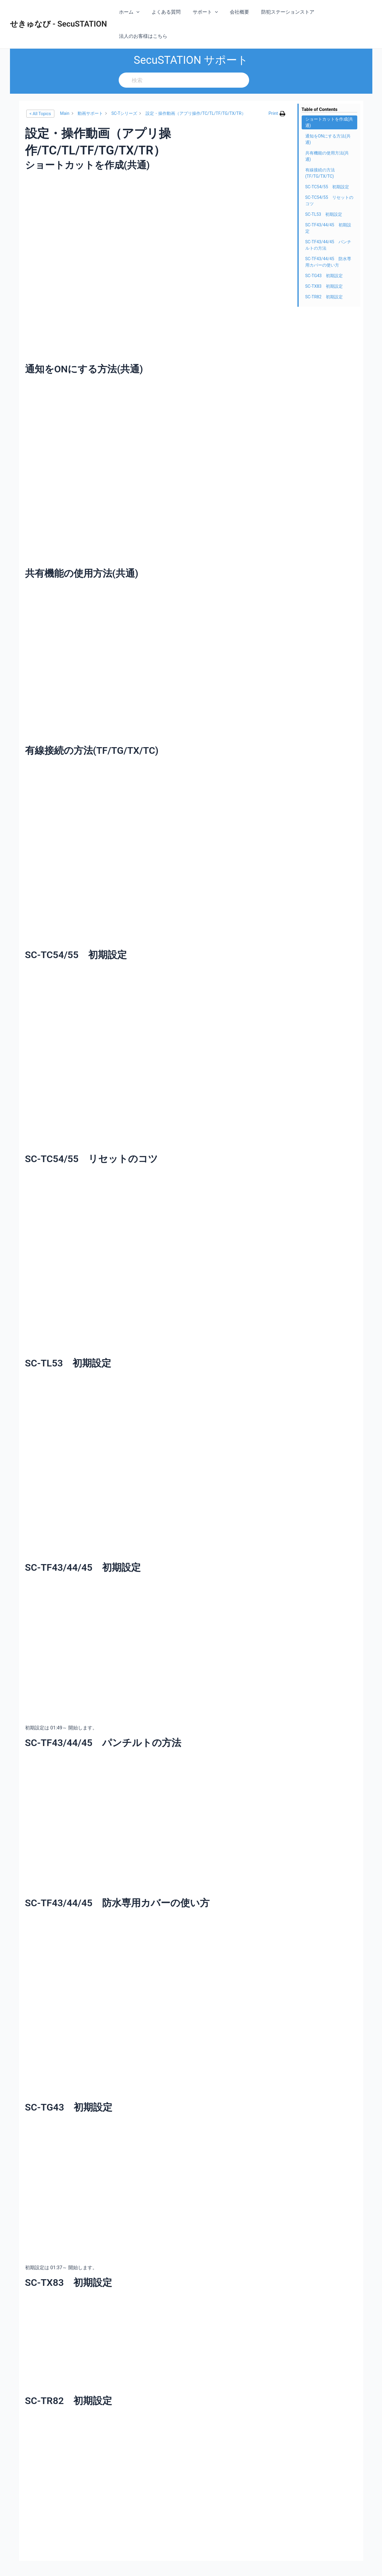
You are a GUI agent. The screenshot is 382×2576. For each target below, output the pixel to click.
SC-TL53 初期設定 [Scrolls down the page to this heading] (323, 190)
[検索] (191, 55)
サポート (205, 12)
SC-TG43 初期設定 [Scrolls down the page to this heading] (324, 251)
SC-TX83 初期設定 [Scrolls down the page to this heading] (324, 262)
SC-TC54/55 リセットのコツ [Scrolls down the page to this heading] (329, 176)
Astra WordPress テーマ (254, 2564)
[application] (141, 12)
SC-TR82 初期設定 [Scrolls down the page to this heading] (324, 272)
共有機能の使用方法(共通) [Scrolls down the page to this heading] (327, 132)
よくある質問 (168, 12)
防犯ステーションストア (283, 12)
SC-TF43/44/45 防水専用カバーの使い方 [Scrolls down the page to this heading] (328, 237)
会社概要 (237, 12)
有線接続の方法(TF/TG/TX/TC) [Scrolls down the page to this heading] (320, 148)
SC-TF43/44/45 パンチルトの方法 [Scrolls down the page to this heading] (328, 220)
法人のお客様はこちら (343, 12)
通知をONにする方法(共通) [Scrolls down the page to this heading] (328, 115)
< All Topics (40, 89)
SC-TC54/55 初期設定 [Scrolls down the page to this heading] (327, 162)
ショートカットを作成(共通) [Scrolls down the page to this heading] (329, 98)
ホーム (134, 12)
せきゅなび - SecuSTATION (58, 11)
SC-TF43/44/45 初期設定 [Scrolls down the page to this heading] (328, 203)
